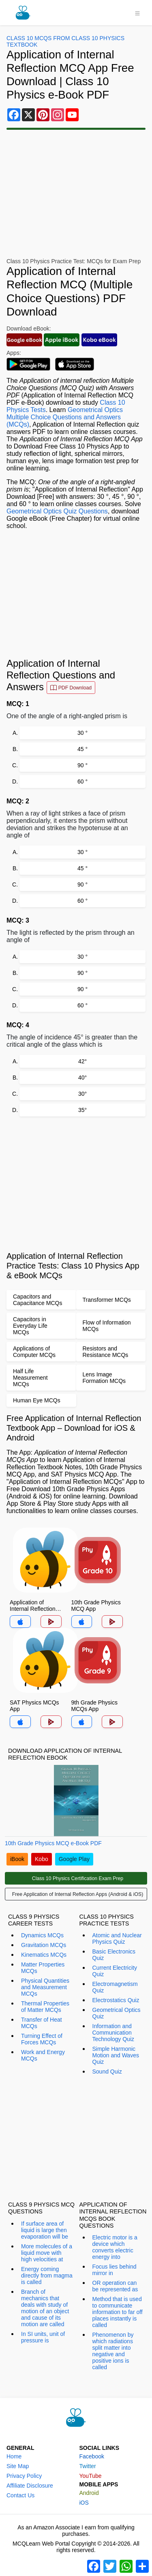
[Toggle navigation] (137, 12)
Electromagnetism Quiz (115, 1987)
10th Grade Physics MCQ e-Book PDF (53, 1843)
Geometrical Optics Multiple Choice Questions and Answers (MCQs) (64, 417)
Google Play (74, 1859)
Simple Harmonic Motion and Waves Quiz (115, 2055)
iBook (17, 1859)
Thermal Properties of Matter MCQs (45, 2006)
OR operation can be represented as (115, 2286)
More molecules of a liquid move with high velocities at (46, 2253)
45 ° (82, 749)
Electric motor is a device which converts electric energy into (114, 2247)
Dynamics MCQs (42, 1935)
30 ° (82, 733)
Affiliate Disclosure (29, 2485)
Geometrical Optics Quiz (116, 2013)
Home (13, 2456)
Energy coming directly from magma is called (47, 2275)
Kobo (41, 1859)
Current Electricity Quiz (114, 1970)
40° (82, 1077)
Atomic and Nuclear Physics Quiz (117, 1938)
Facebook (91, 2456)
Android (89, 2493)
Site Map (17, 2466)
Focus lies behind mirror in (114, 2269)
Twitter (87, 2466)
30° (82, 1094)
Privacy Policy (24, 2476)
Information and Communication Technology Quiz (113, 2032)
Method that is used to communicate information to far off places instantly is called (117, 2312)
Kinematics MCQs (43, 1954)
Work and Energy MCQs (43, 2055)
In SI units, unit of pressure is (43, 2337)
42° (82, 1061)
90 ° (82, 765)
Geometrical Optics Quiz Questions (57, 511)
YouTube (90, 2476)
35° (82, 1110)
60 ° (82, 781)
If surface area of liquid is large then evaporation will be (44, 2230)
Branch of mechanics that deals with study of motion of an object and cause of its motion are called (45, 2307)
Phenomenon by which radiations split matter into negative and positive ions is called (113, 2350)
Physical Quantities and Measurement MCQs (45, 1987)
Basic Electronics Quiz (114, 1954)
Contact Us (20, 2495)
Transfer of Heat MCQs (41, 2022)
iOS (84, 2502)
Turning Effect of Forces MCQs (41, 2039)
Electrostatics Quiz (115, 2000)
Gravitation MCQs (43, 1945)
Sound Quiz (107, 2071)
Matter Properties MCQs (42, 1967)
